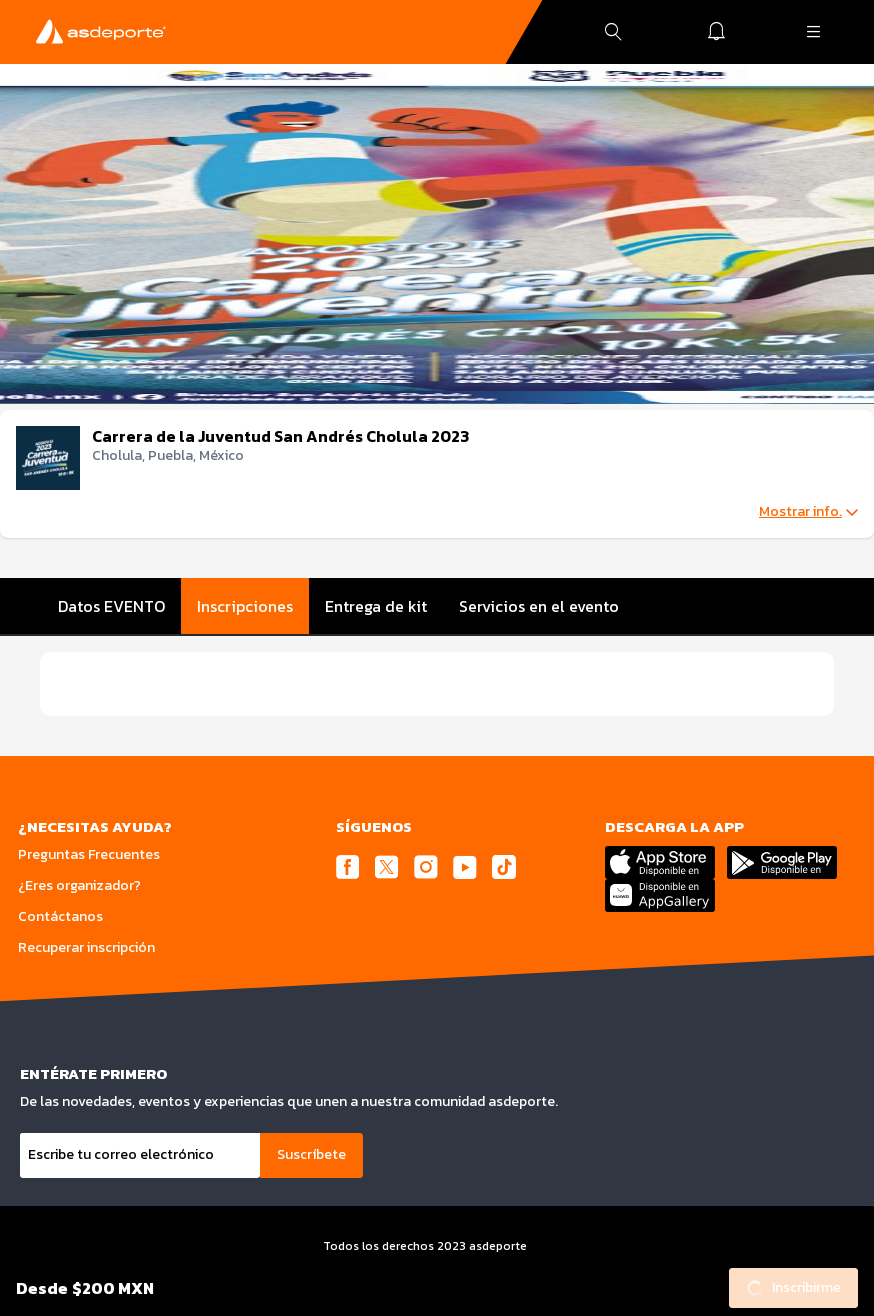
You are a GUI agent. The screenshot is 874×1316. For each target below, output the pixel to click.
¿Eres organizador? (79, 885)
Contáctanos (60, 916)
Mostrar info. (808, 512)
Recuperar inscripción (86, 947)
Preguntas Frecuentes (89, 854)
